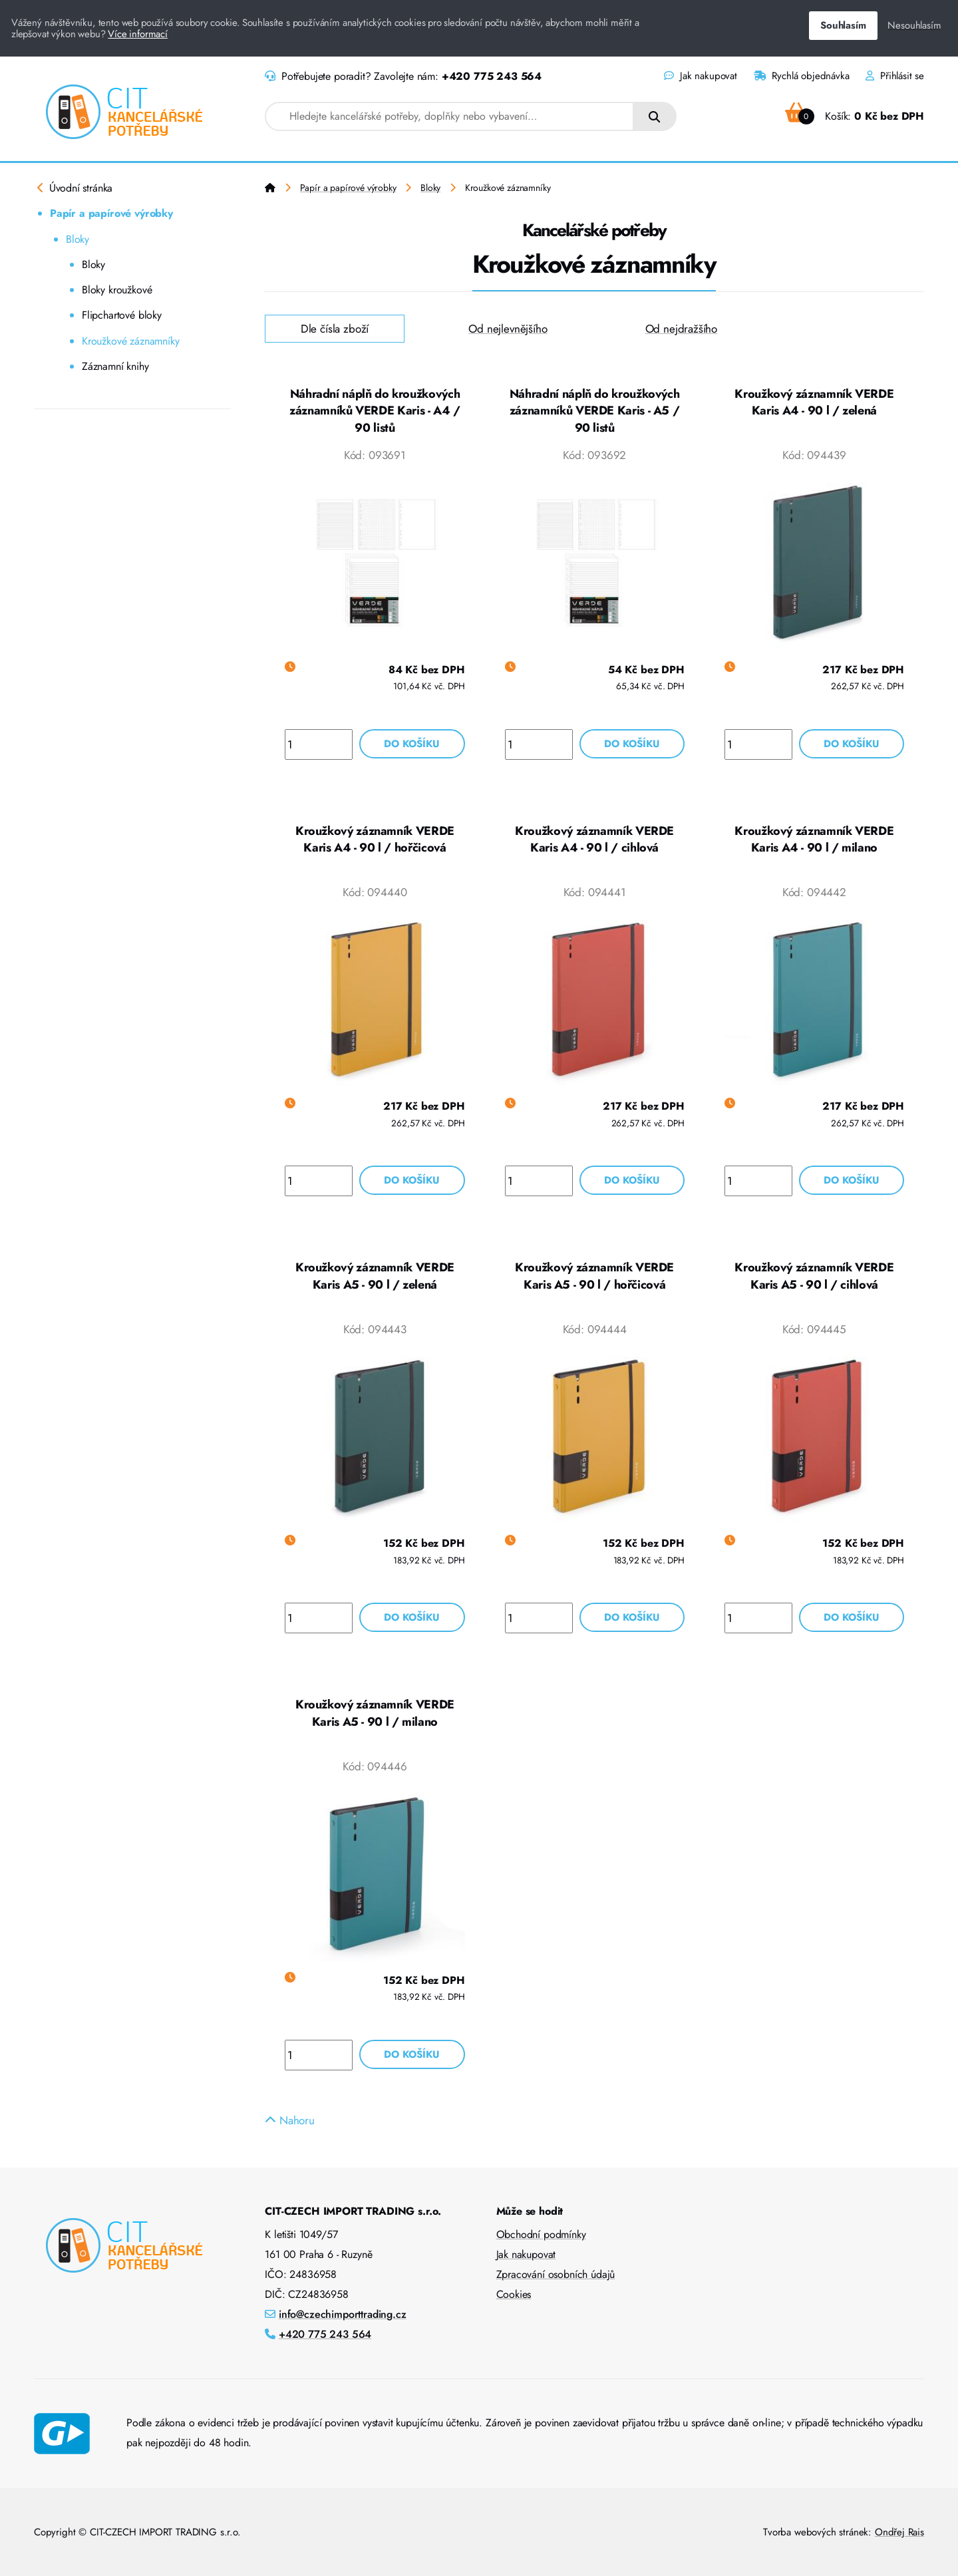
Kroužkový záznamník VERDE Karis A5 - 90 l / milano (374, 1713)
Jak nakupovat (700, 76)
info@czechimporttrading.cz (342, 2314)
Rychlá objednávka (802, 76)
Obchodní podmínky (541, 2234)
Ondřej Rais (899, 2532)
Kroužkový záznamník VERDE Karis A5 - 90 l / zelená (374, 1276)
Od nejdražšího (681, 329)
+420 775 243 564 (492, 76)
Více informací (138, 34)
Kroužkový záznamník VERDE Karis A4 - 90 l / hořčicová (374, 839)
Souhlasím (843, 25)
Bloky (77, 239)
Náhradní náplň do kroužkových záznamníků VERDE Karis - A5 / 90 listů (595, 410)
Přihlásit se (895, 76)
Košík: (854, 116)
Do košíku (412, 743)
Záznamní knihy (115, 366)
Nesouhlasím (914, 25)
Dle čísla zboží (335, 329)
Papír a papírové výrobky (111, 213)
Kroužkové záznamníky (131, 341)
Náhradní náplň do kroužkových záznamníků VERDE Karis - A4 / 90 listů (374, 410)
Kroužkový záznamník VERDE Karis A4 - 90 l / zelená (813, 402)
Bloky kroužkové (117, 289)
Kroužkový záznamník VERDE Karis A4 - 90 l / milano (813, 839)
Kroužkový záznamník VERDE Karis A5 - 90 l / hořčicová (594, 1276)
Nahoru (290, 2120)
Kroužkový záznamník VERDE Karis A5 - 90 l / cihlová (813, 1276)
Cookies (514, 2294)
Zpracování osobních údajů (555, 2274)
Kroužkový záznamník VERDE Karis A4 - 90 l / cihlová (594, 839)
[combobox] (449, 116)
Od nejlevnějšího (507, 329)
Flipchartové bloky (122, 315)
